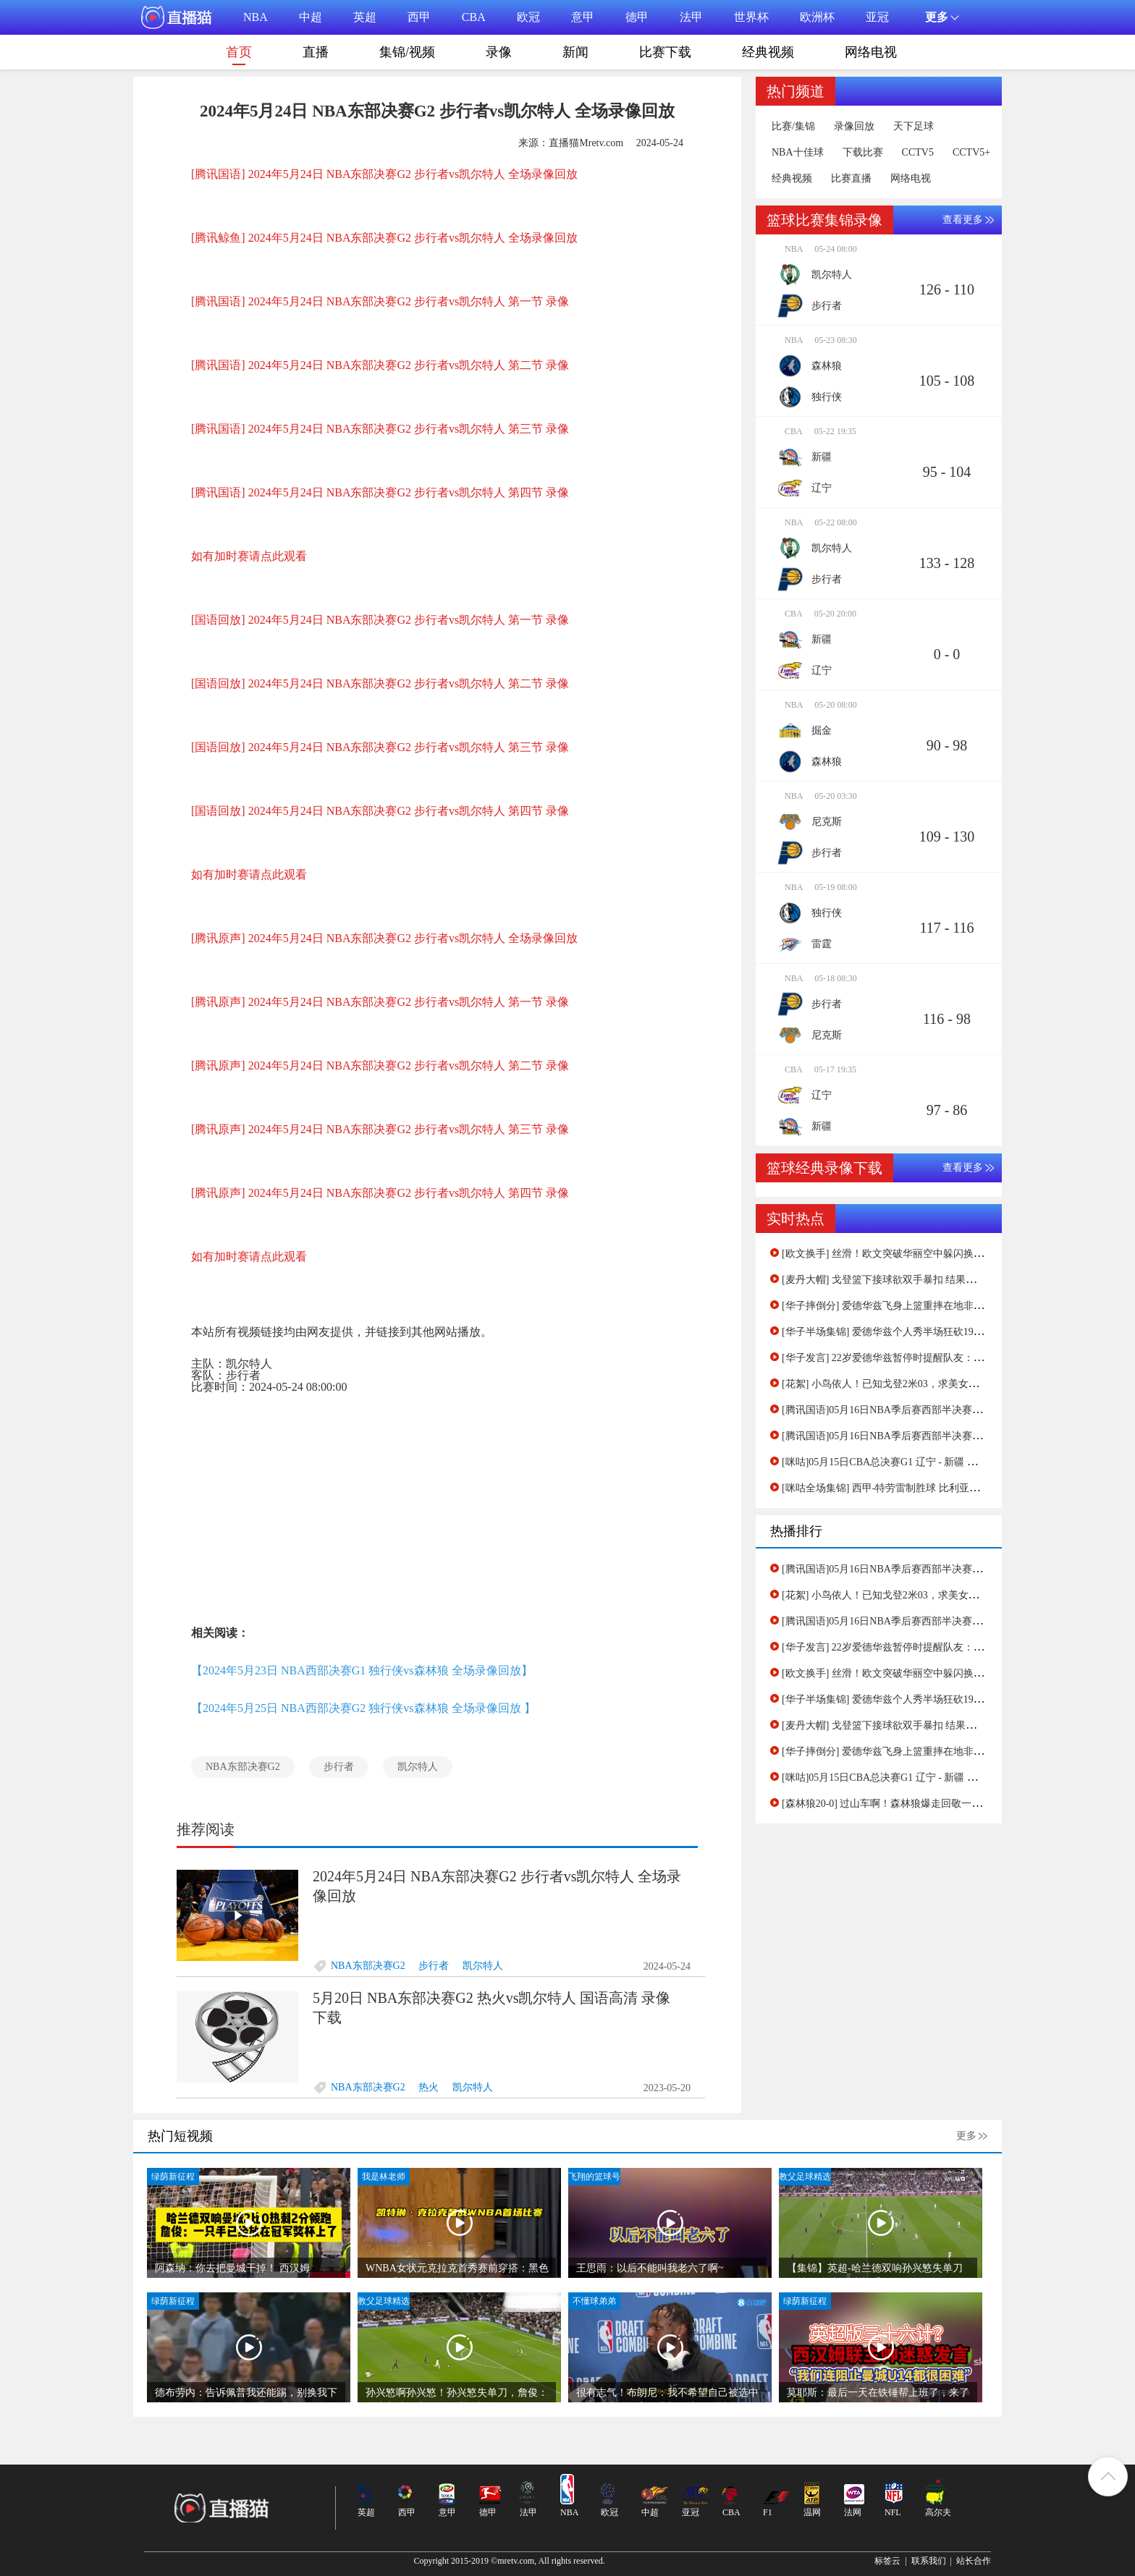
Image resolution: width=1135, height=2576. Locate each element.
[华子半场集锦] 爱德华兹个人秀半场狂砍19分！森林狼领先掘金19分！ (938, 1331)
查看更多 (962, 219)
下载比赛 (863, 153)
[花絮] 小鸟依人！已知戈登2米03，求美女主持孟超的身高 (910, 1383)
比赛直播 (851, 179)
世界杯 (751, 17)
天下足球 (913, 127)
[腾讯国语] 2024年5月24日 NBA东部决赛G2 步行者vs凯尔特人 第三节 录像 (380, 429)
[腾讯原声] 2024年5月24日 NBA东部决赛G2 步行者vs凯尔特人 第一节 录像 (380, 1002)
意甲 (582, 17)
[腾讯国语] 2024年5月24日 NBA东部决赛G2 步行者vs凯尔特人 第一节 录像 (380, 301)
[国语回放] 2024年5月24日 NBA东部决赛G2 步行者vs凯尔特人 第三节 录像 (380, 747)
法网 (852, 2512)
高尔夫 (938, 2512)
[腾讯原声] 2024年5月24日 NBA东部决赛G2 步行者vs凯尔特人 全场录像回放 (384, 938)
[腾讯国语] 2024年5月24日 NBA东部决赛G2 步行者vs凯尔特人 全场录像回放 (384, 174)
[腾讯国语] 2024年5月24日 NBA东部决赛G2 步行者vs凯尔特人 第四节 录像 (380, 492)
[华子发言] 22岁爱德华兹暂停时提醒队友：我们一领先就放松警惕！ (933, 1357)
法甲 (691, 17)
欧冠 (528, 17)
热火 (428, 2087)
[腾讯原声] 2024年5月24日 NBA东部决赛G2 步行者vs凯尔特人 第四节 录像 (380, 1193)
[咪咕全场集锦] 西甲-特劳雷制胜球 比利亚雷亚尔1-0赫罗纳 (913, 1488)
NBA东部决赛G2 (243, 1766)
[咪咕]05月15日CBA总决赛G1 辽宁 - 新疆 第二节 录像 (901, 1462)
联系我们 (928, 2561)
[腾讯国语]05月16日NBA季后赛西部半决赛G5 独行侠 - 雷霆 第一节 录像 (942, 1436)
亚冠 (877, 17)
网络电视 (871, 52)
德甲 (637, 17)
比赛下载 (665, 52)
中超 (310, 17)
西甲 (419, 17)
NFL (893, 2512)
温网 (812, 2512)
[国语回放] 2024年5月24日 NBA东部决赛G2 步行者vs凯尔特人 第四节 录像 (380, 811)
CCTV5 (918, 153)
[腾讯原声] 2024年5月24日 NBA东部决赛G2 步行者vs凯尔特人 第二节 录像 (380, 1065)
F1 (767, 2512)
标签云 (887, 2561)
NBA (255, 17)
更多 (966, 2135)
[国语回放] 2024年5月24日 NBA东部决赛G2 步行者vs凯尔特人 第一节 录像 (380, 620)
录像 (499, 52)
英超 (364, 17)
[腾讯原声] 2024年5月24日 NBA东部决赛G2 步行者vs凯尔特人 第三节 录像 (380, 1129)
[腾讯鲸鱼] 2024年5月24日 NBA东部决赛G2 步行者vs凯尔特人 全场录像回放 (384, 238)
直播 (316, 52)
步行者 (339, 1766)
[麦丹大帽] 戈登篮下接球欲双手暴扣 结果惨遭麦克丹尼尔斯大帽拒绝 (934, 1279)
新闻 (575, 52)
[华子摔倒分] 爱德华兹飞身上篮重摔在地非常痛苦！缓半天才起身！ (933, 1305)
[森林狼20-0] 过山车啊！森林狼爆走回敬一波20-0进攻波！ (911, 1803)
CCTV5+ (971, 153)
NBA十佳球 (798, 153)
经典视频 (768, 52)
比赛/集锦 (793, 127)
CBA (474, 17)
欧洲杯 (817, 17)
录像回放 (854, 127)
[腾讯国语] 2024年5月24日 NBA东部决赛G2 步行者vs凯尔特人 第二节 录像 (380, 365)
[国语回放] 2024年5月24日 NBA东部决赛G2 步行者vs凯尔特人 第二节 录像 (380, 683)
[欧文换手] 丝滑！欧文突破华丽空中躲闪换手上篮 (893, 1253)
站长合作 (973, 2561)
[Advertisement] (437, 1505)
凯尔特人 (417, 1766)
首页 (239, 55)
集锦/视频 (407, 52)
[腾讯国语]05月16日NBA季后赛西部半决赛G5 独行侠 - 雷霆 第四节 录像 (942, 1409)
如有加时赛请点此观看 (249, 556)
